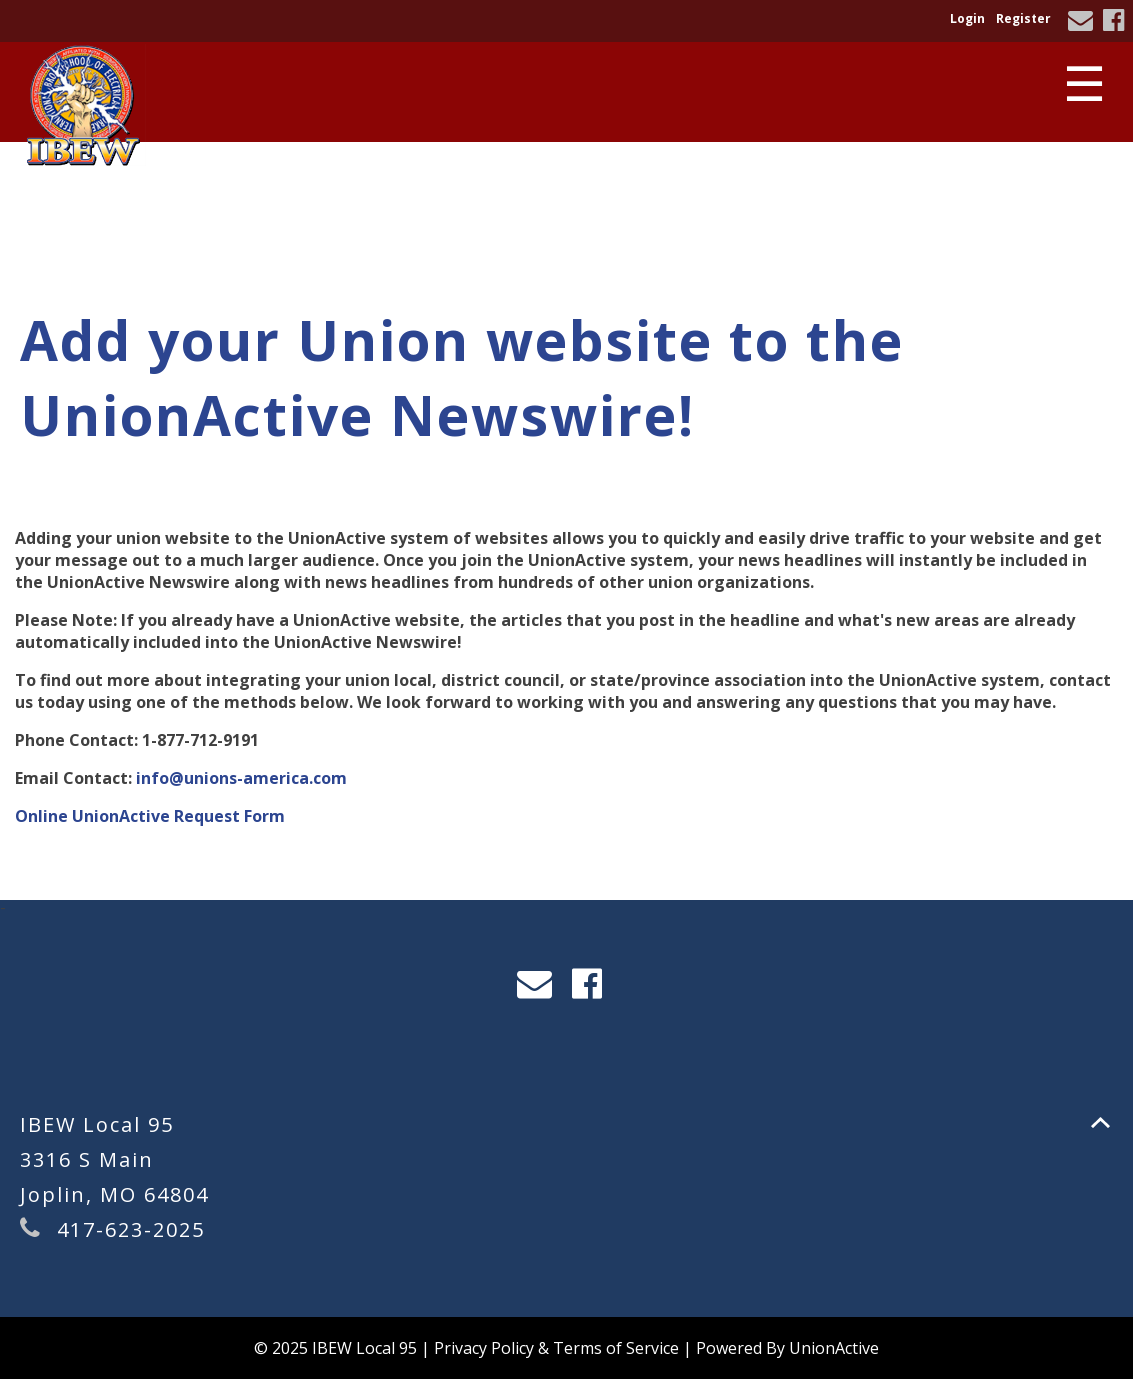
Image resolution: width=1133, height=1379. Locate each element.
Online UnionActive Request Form (150, 816)
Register (1023, 18)
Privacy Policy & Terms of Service (556, 1348)
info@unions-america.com (241, 778)
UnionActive (834, 1348)
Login (967, 18)
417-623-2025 (131, 1229)
